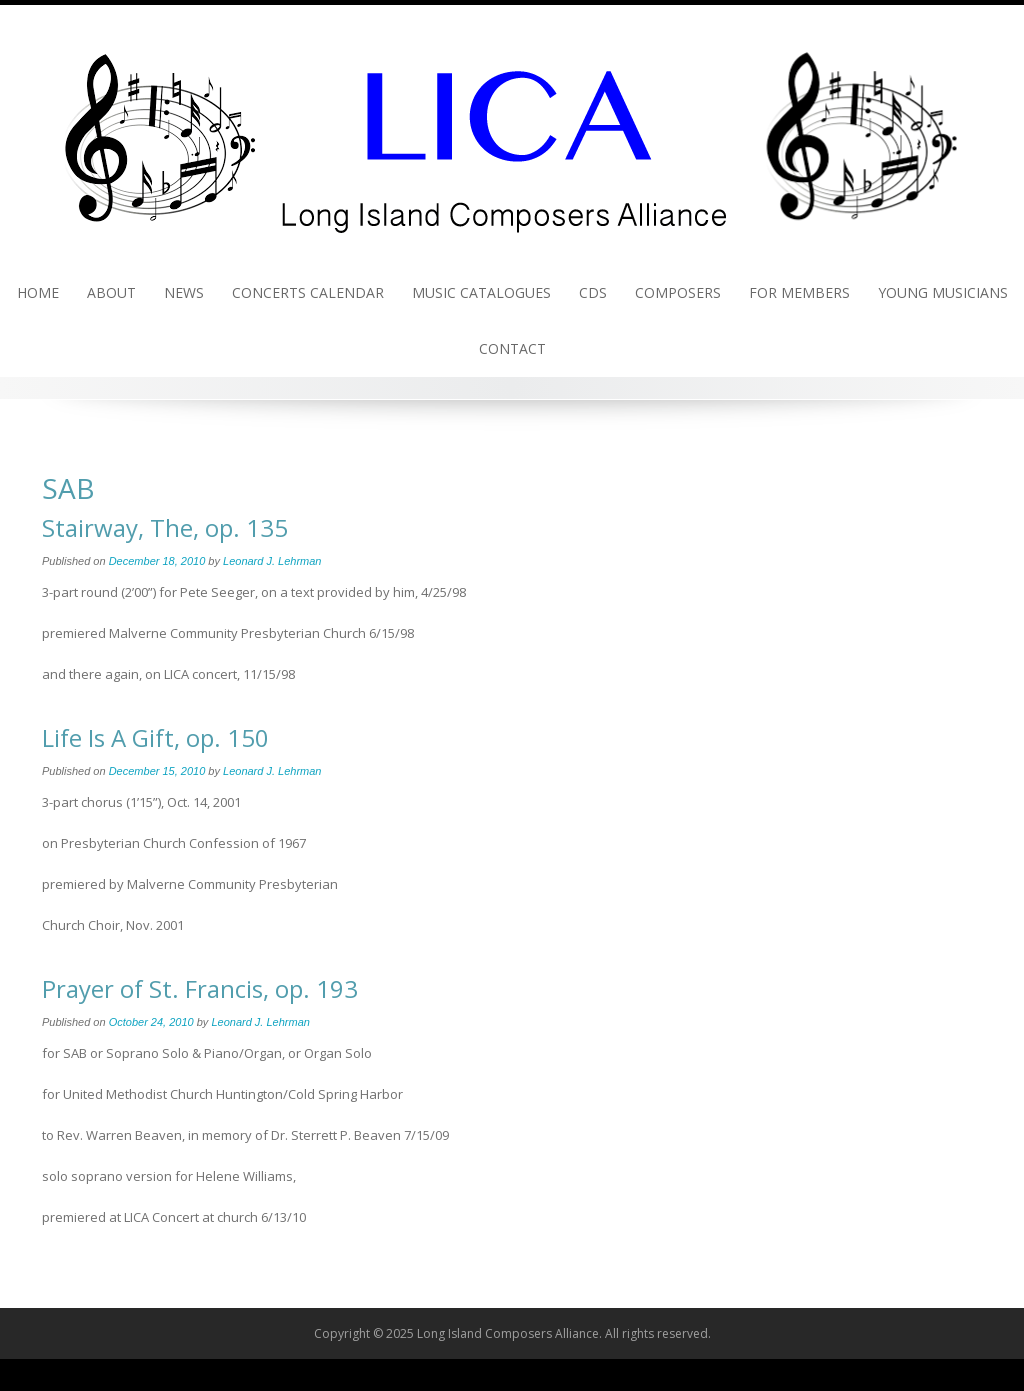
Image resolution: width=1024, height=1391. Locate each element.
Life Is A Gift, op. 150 (155, 737)
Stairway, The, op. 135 (165, 527)
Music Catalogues (481, 292)
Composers (678, 292)
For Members (799, 292)
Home (38, 292)
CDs (593, 292)
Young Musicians (943, 292)
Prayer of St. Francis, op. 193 (200, 988)
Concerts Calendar (308, 292)
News (184, 292)
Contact (512, 348)
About (111, 292)
